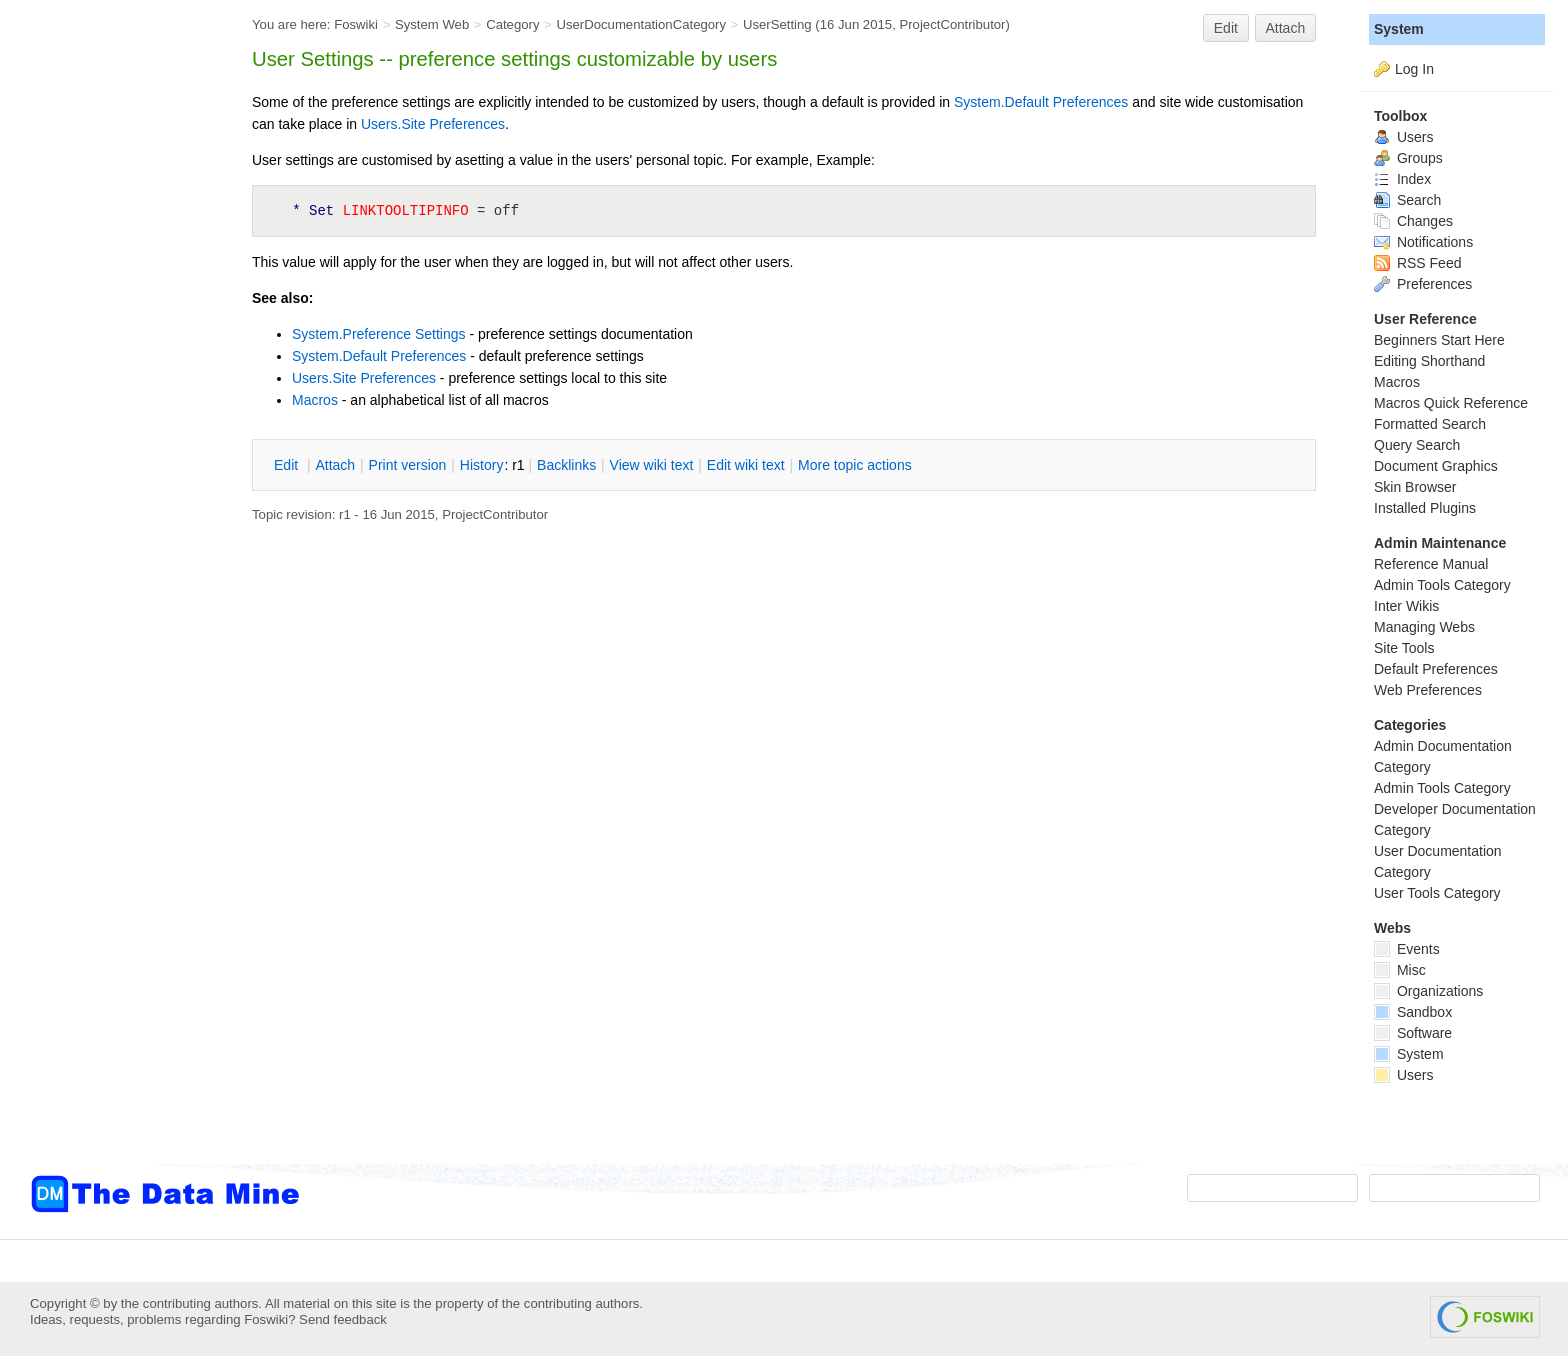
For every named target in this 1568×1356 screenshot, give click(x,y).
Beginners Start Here (1439, 340)
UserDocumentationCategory (641, 24)
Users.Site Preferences (433, 124)
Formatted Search (1430, 424)
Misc (1400, 970)
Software (1413, 1033)
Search (1407, 200)
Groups (1408, 158)
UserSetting (777, 24)
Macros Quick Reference (1451, 403)
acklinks (566, 465)
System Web (432, 24)
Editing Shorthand (1429, 361)
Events (1407, 949)
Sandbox (1413, 1012)
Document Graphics (1436, 466)
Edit (1226, 28)
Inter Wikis (1406, 606)
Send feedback (343, 1319)
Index (1402, 179)
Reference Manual (1431, 564)
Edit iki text (746, 465)
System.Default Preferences (1041, 102)
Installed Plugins (1425, 508)
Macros (315, 400)
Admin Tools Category (1442, 585)
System (1399, 29)
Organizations (1428, 991)
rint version (408, 465)
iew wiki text (652, 465)
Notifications (1423, 242)
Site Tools (1404, 648)
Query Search (1417, 445)
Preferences (1423, 284)
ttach (335, 465)
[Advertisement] (110, 403)
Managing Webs (1424, 627)
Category (512, 24)
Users (1403, 137)
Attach (1286, 28)
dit (288, 465)
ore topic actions (855, 465)
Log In (1414, 69)
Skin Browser (1415, 487)
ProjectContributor (952, 24)
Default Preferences (1436, 669)
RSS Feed (1417, 263)
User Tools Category (1437, 893)
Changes (1413, 221)
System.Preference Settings (379, 334)
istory (482, 465)
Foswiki (356, 24)
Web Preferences (1428, 690)
